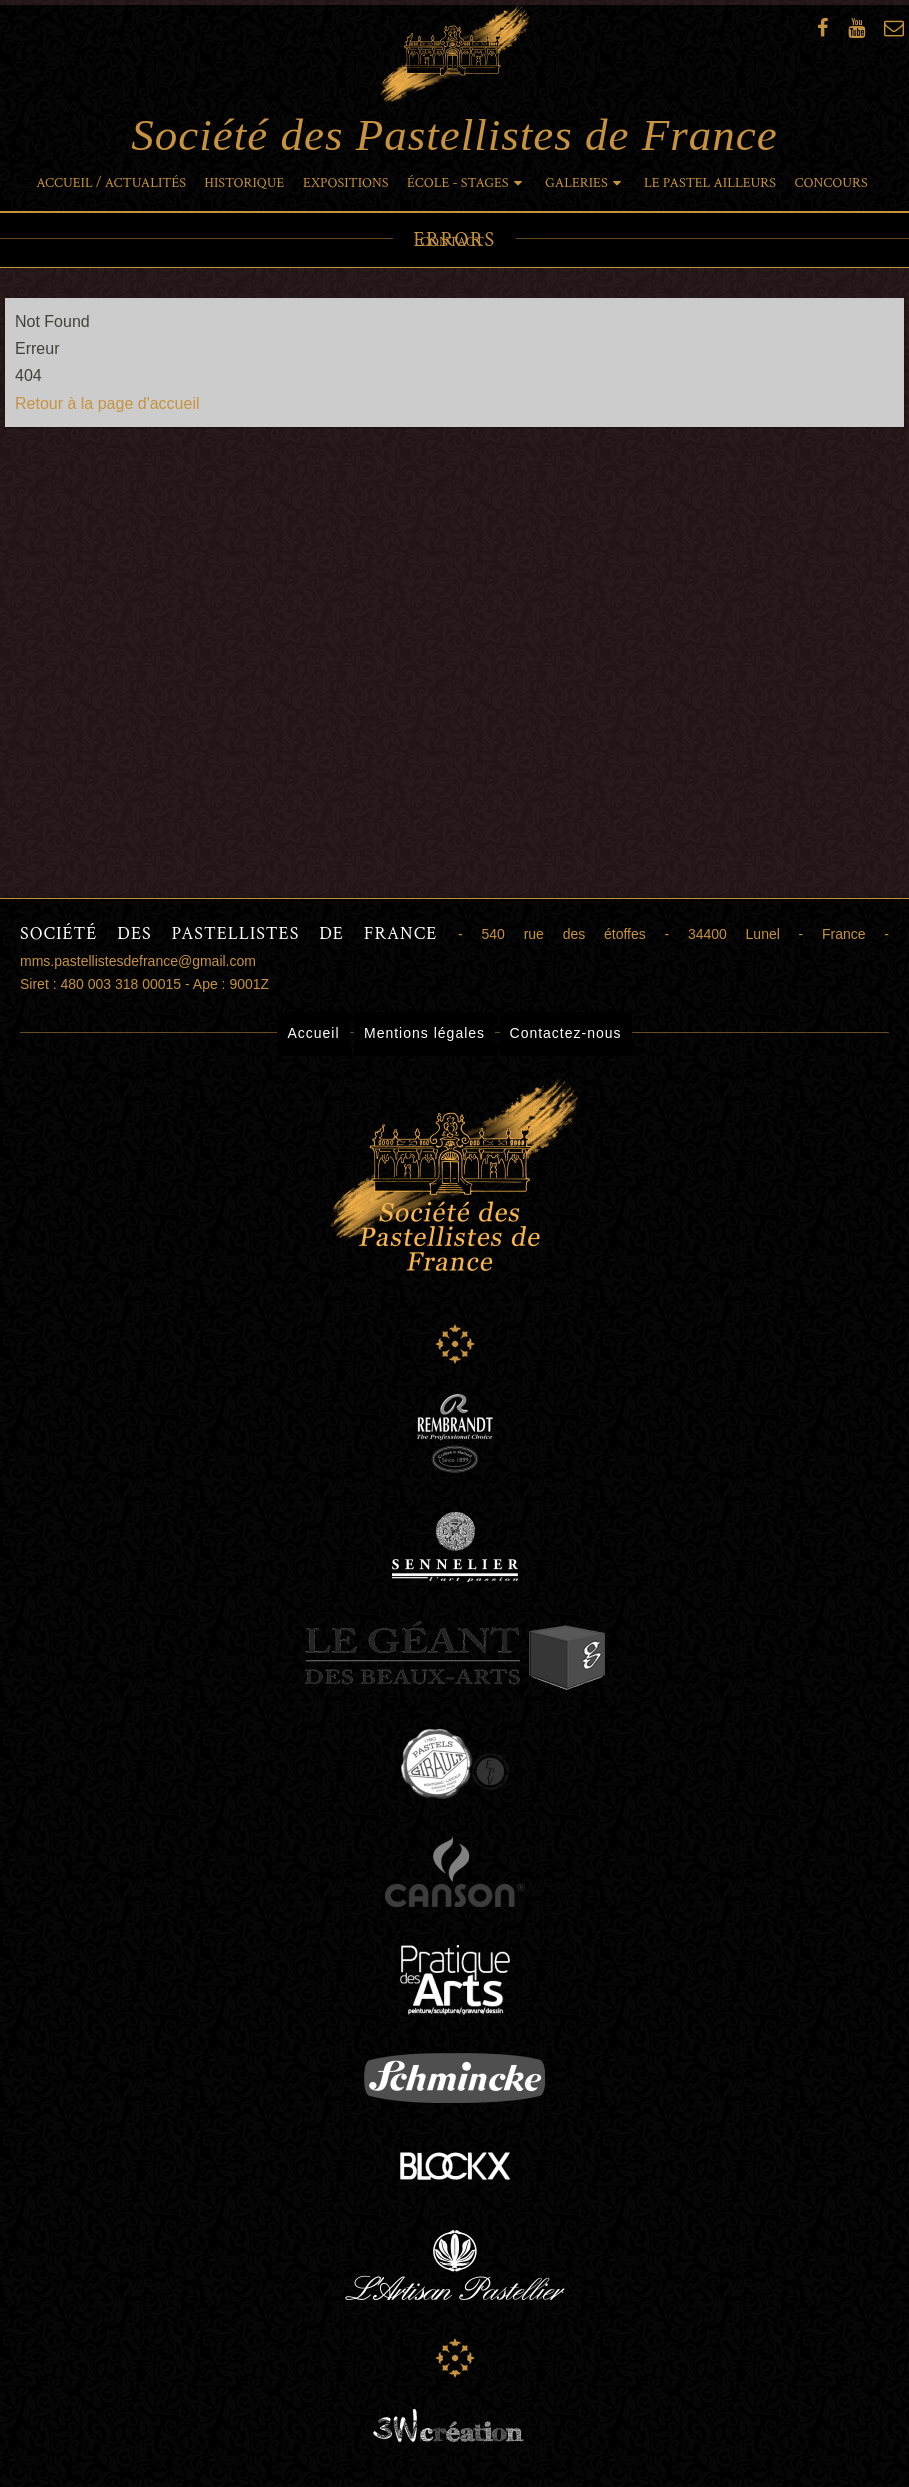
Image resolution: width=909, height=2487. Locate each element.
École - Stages (458, 183)
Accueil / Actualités (111, 183)
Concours (831, 183)
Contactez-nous (566, 1033)
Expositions (346, 183)
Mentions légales (424, 1033)
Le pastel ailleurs (710, 183)
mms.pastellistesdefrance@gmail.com (138, 961)
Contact (452, 242)
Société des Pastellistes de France (454, 81)
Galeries (576, 183)
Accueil (313, 1033)
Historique (244, 183)
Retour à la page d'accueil (107, 403)
